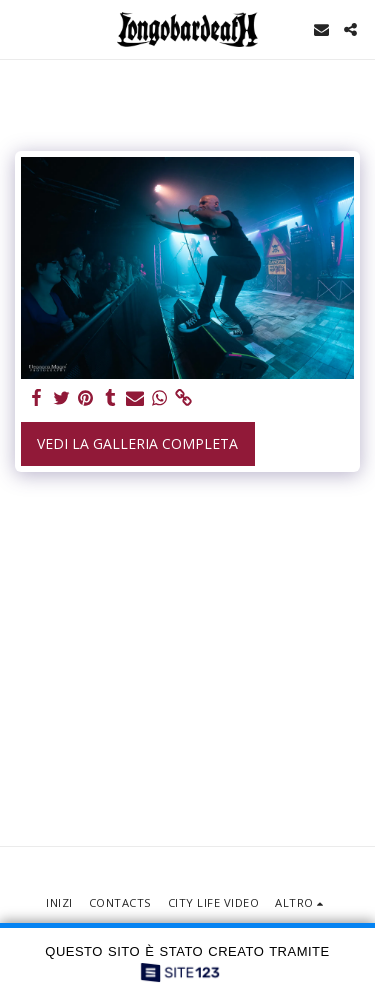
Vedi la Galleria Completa (137, 443)
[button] (22, 28)
